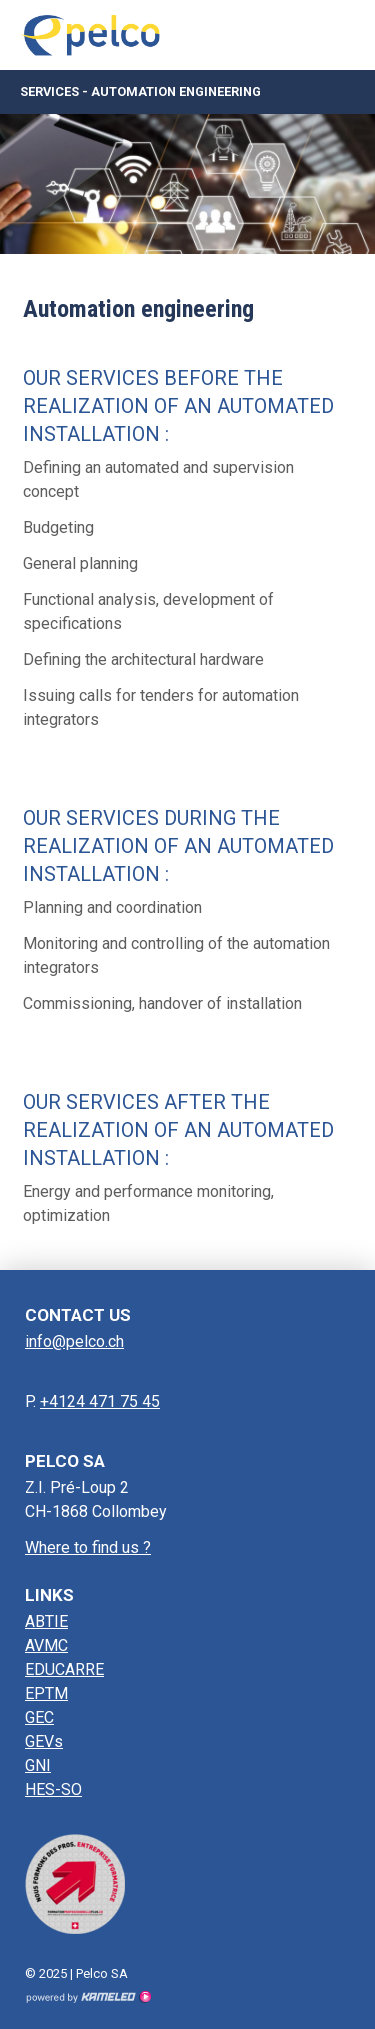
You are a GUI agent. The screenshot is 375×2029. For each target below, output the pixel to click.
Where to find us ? (88, 1547)
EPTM (46, 1693)
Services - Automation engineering (187, 92)
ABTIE (46, 1621)
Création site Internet (88, 1997)
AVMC (46, 1645)
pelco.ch (95, 35)
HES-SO (53, 1789)
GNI (38, 1765)
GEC (39, 1717)
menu (345, 35)
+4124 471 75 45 (100, 1401)
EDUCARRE (64, 1669)
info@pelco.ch (74, 1341)
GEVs (44, 1741)
